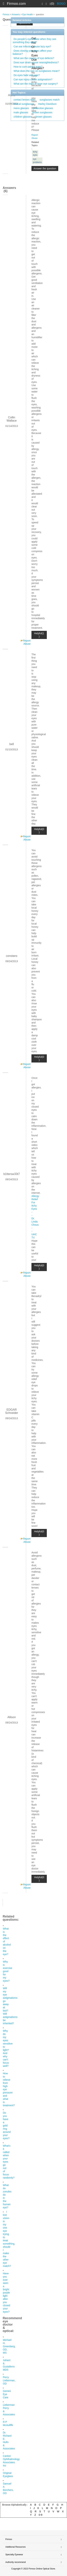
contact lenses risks (24, 99)
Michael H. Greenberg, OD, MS (9, 2346)
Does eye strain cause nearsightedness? (36, 62)
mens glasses (21, 108)
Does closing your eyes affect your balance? (32, 52)
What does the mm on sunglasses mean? (37, 71)
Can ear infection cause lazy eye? (32, 46)
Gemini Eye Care (7, 2394)
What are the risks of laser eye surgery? (36, 83)
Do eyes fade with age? (27, 75)
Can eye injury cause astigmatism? (33, 79)
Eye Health (27, 14)
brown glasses (44, 116)
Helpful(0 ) (39, 831)
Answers (16, 14)
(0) (52, 3)
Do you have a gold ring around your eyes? (7, 2125)
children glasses (22, 116)
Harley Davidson (47, 104)
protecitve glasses (43, 108)
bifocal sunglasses (24, 104)
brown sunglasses (42, 112)
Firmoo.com (16, 3)
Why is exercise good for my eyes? (7, 1971)
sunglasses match (50, 99)
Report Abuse (27, 642)
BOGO (61, 3)
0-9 (40, 2514)
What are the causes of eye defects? (34, 58)
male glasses (21, 112)
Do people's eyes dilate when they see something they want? (34, 41)
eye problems (37, 161)
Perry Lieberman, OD (9, 2380)
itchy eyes (35, 153)
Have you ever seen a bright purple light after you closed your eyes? (6, 2292)
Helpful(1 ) (39, 635)
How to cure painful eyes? (28, 66)
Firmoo (6, 14)
